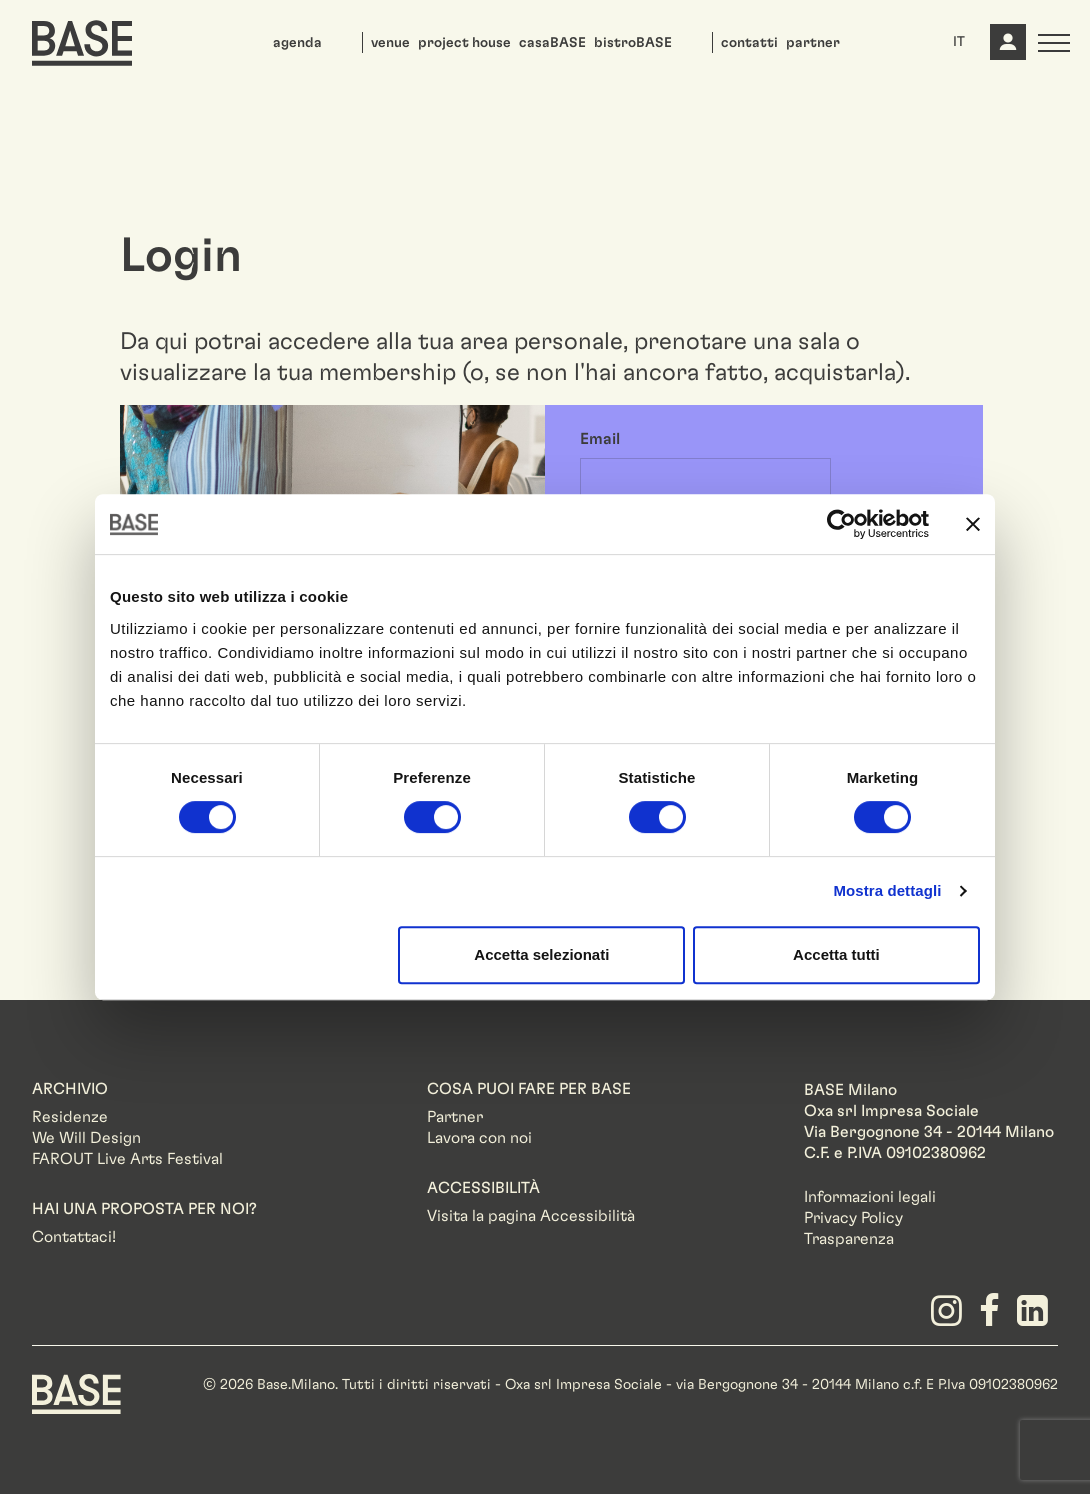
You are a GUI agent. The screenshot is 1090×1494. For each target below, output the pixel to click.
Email (600, 439)
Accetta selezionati (541, 954)
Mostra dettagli (887, 890)
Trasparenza (849, 1239)
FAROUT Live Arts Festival (127, 1159)
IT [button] (959, 42)
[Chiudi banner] (973, 524)
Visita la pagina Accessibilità (531, 1216)
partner (813, 43)
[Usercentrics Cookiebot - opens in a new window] (841, 524)
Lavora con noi (479, 1138)
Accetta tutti (836, 954)
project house (464, 43)
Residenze (70, 1117)
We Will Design (86, 1138)
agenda (297, 43)
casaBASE (552, 43)
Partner (455, 1117)
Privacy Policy (853, 1218)
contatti (749, 43)
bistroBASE (633, 43)
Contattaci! (74, 1237)
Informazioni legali (870, 1197)
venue (390, 43)
